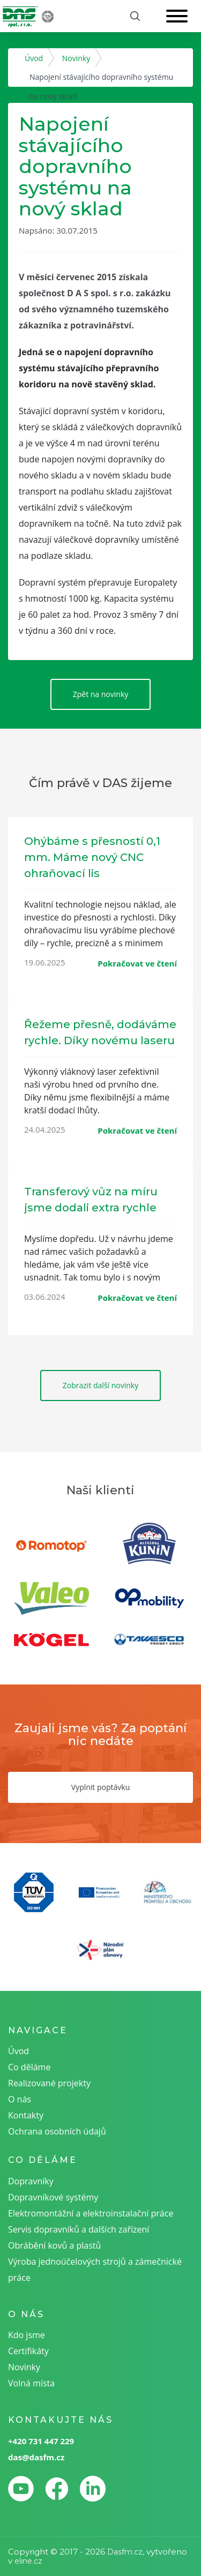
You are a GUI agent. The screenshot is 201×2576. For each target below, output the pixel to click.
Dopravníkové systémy (53, 2197)
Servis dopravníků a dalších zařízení (78, 2229)
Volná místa (31, 2383)
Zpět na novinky (101, 694)
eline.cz (28, 2561)
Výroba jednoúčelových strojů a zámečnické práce (95, 2269)
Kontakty (25, 2115)
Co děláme (29, 2067)
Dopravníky (31, 2181)
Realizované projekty (49, 2083)
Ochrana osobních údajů (57, 2131)
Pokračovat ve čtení (137, 963)
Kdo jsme (26, 2335)
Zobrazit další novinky (100, 1385)
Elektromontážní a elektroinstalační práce (90, 2213)
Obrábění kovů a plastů (54, 2245)
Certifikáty (28, 2351)
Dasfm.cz (125, 2552)
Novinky (76, 58)
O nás (19, 2099)
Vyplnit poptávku (100, 1787)
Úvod (34, 58)
